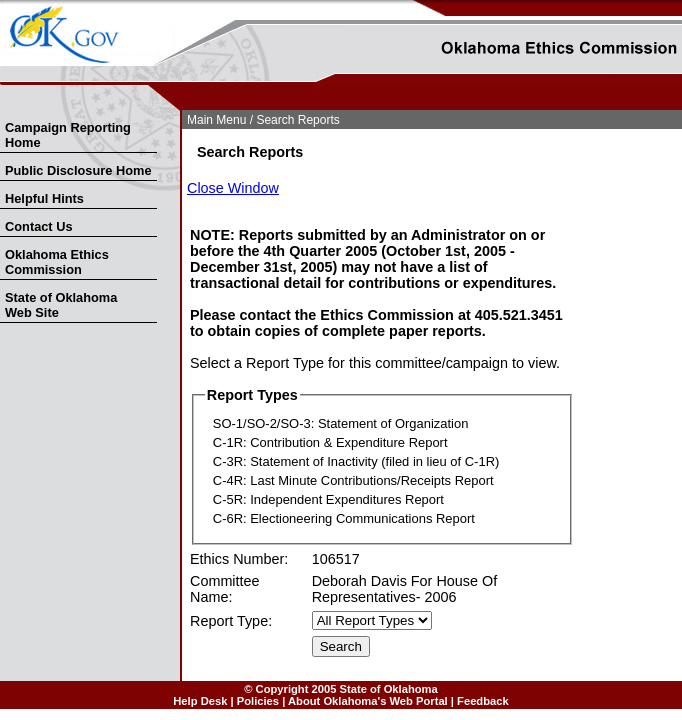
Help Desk (200, 701)
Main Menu (216, 120)
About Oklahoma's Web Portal (368, 701)
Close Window (233, 188)
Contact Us (39, 226)
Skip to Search (11, 106)
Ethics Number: (239, 559)
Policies (258, 701)
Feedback (483, 701)
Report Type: (231, 621)
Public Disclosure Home (78, 170)
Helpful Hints (44, 198)
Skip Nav (2, 106)
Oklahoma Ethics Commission (57, 262)
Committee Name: (225, 589)
